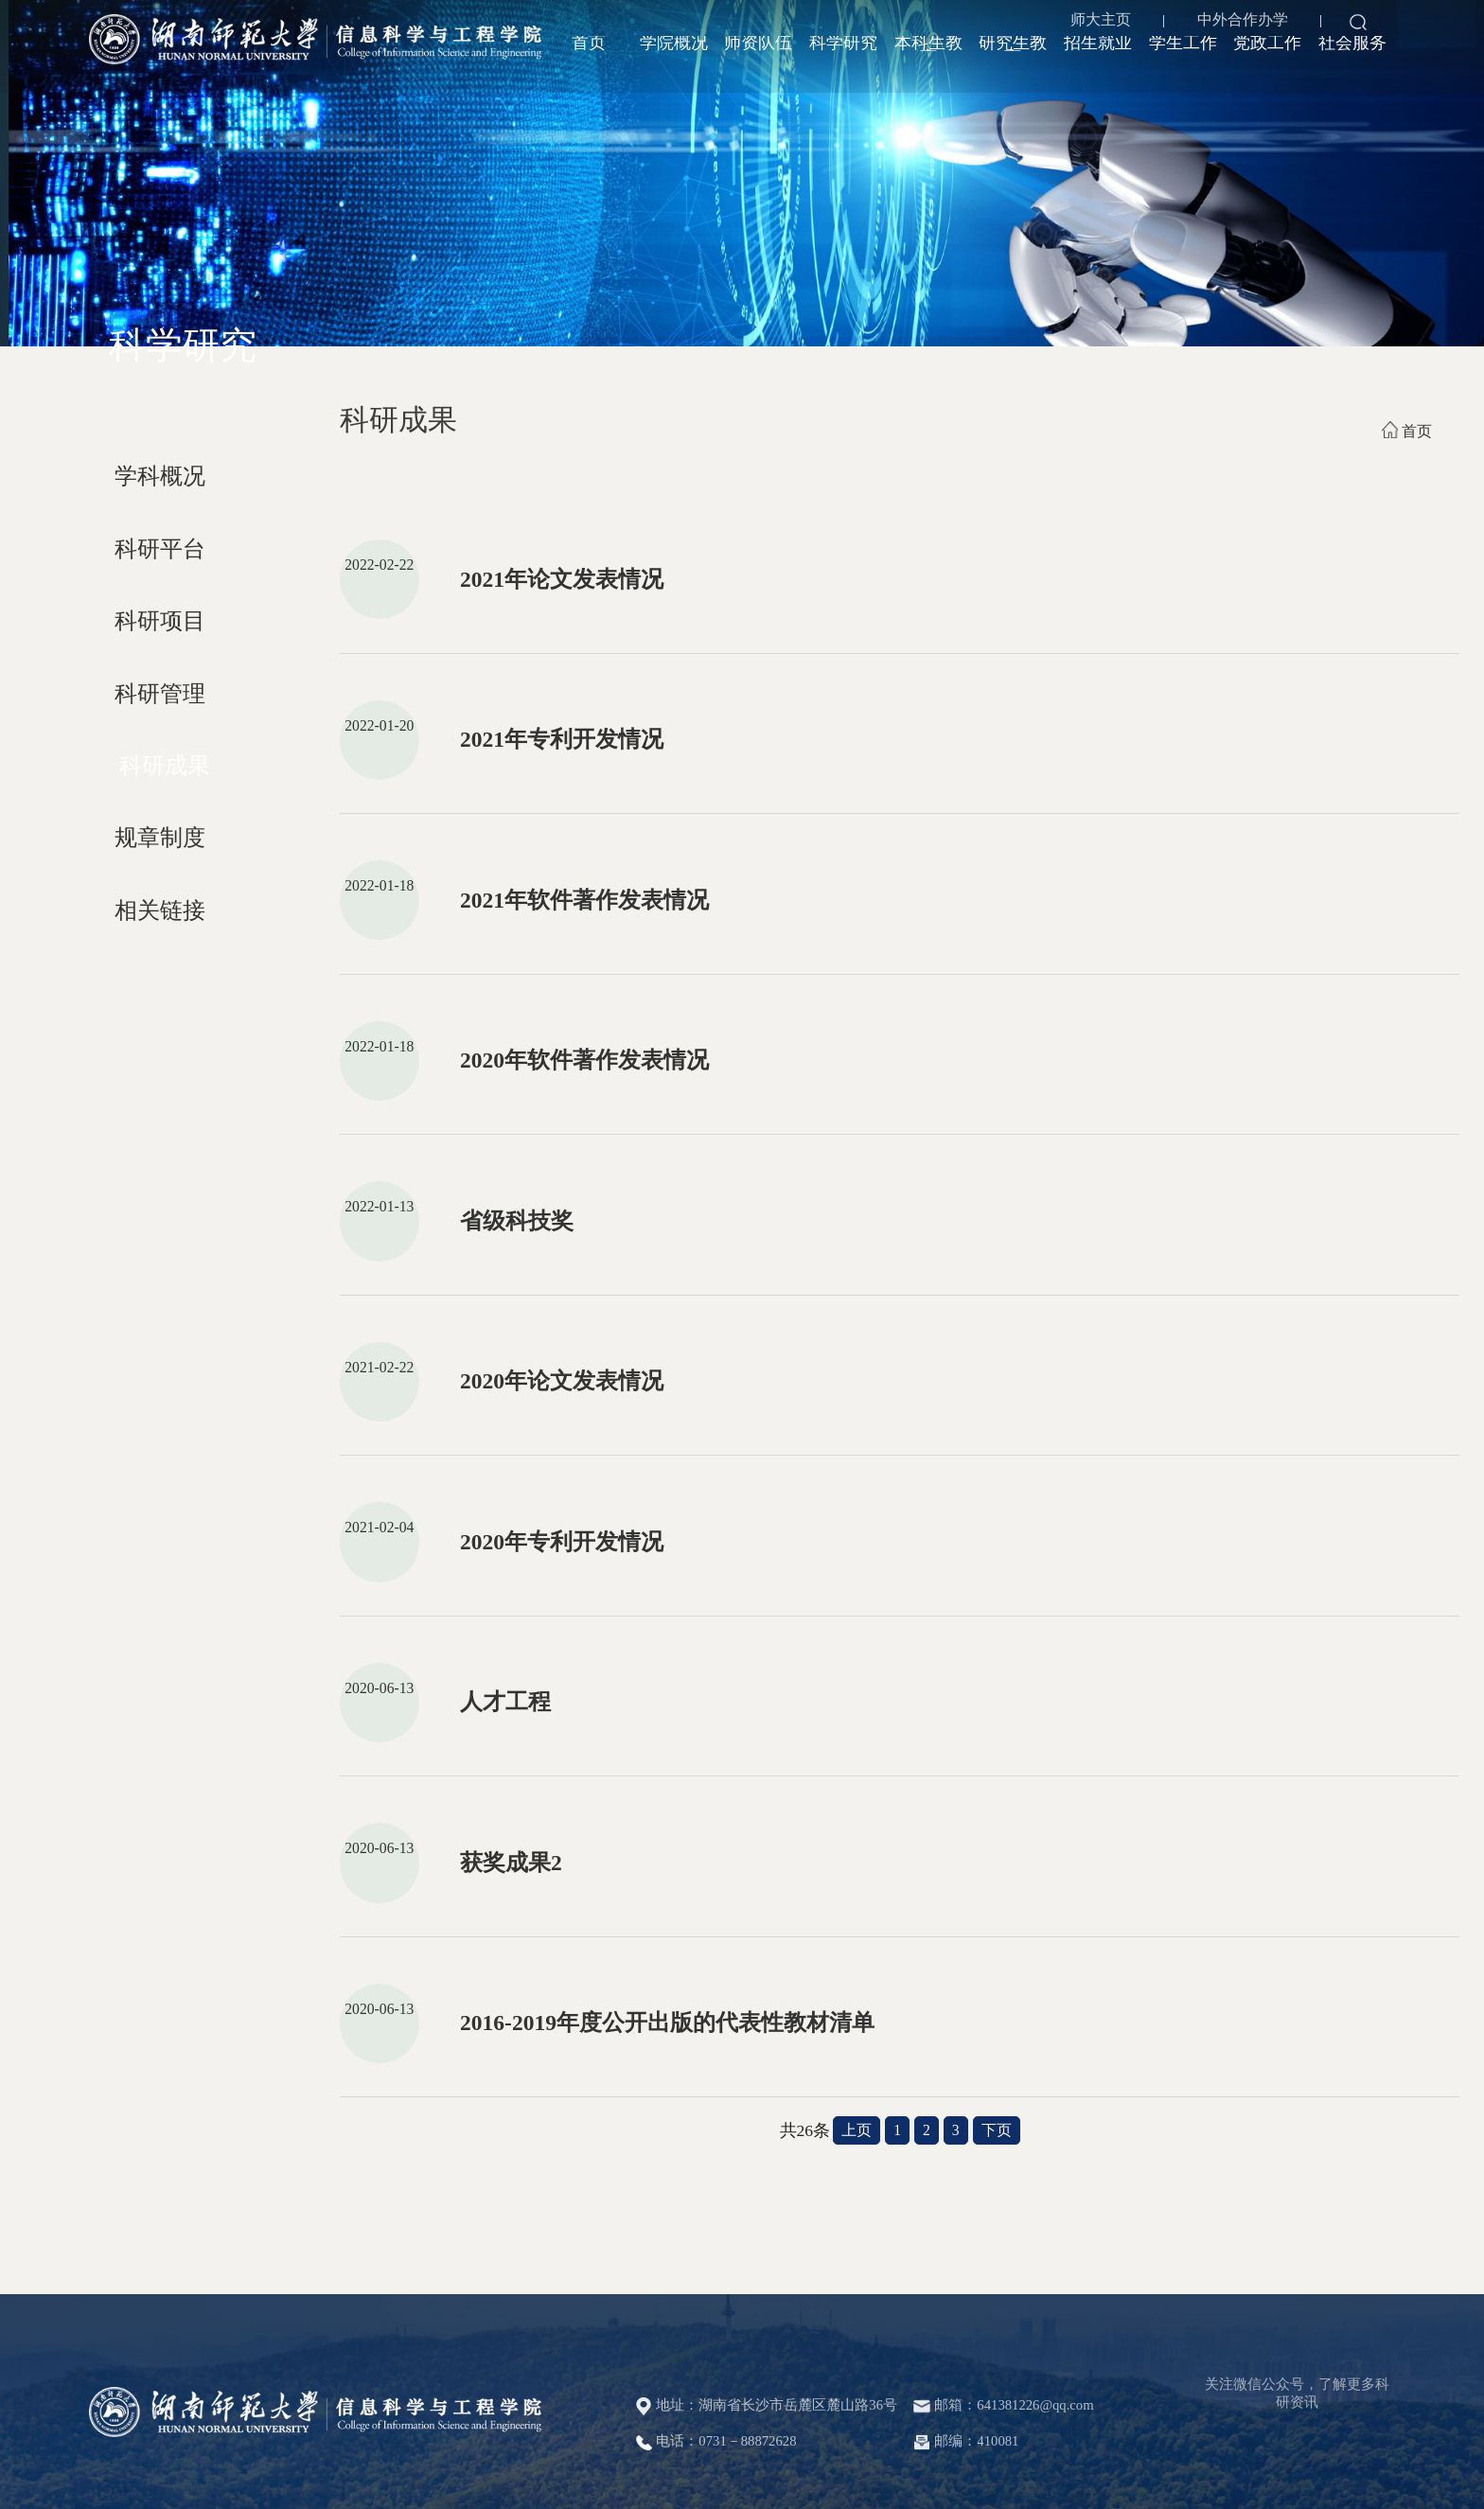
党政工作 (1267, 58)
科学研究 (843, 58)
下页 (996, 2130)
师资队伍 (758, 58)
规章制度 (160, 837)
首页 (589, 58)
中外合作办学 (1237, 23)
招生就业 (1098, 58)
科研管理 (160, 693)
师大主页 (1096, 23)
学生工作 (1183, 58)
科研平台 (160, 549)
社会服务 (1352, 58)
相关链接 (160, 910)
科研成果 (164, 765)
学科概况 (160, 476)
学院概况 (674, 58)
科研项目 (160, 621)
